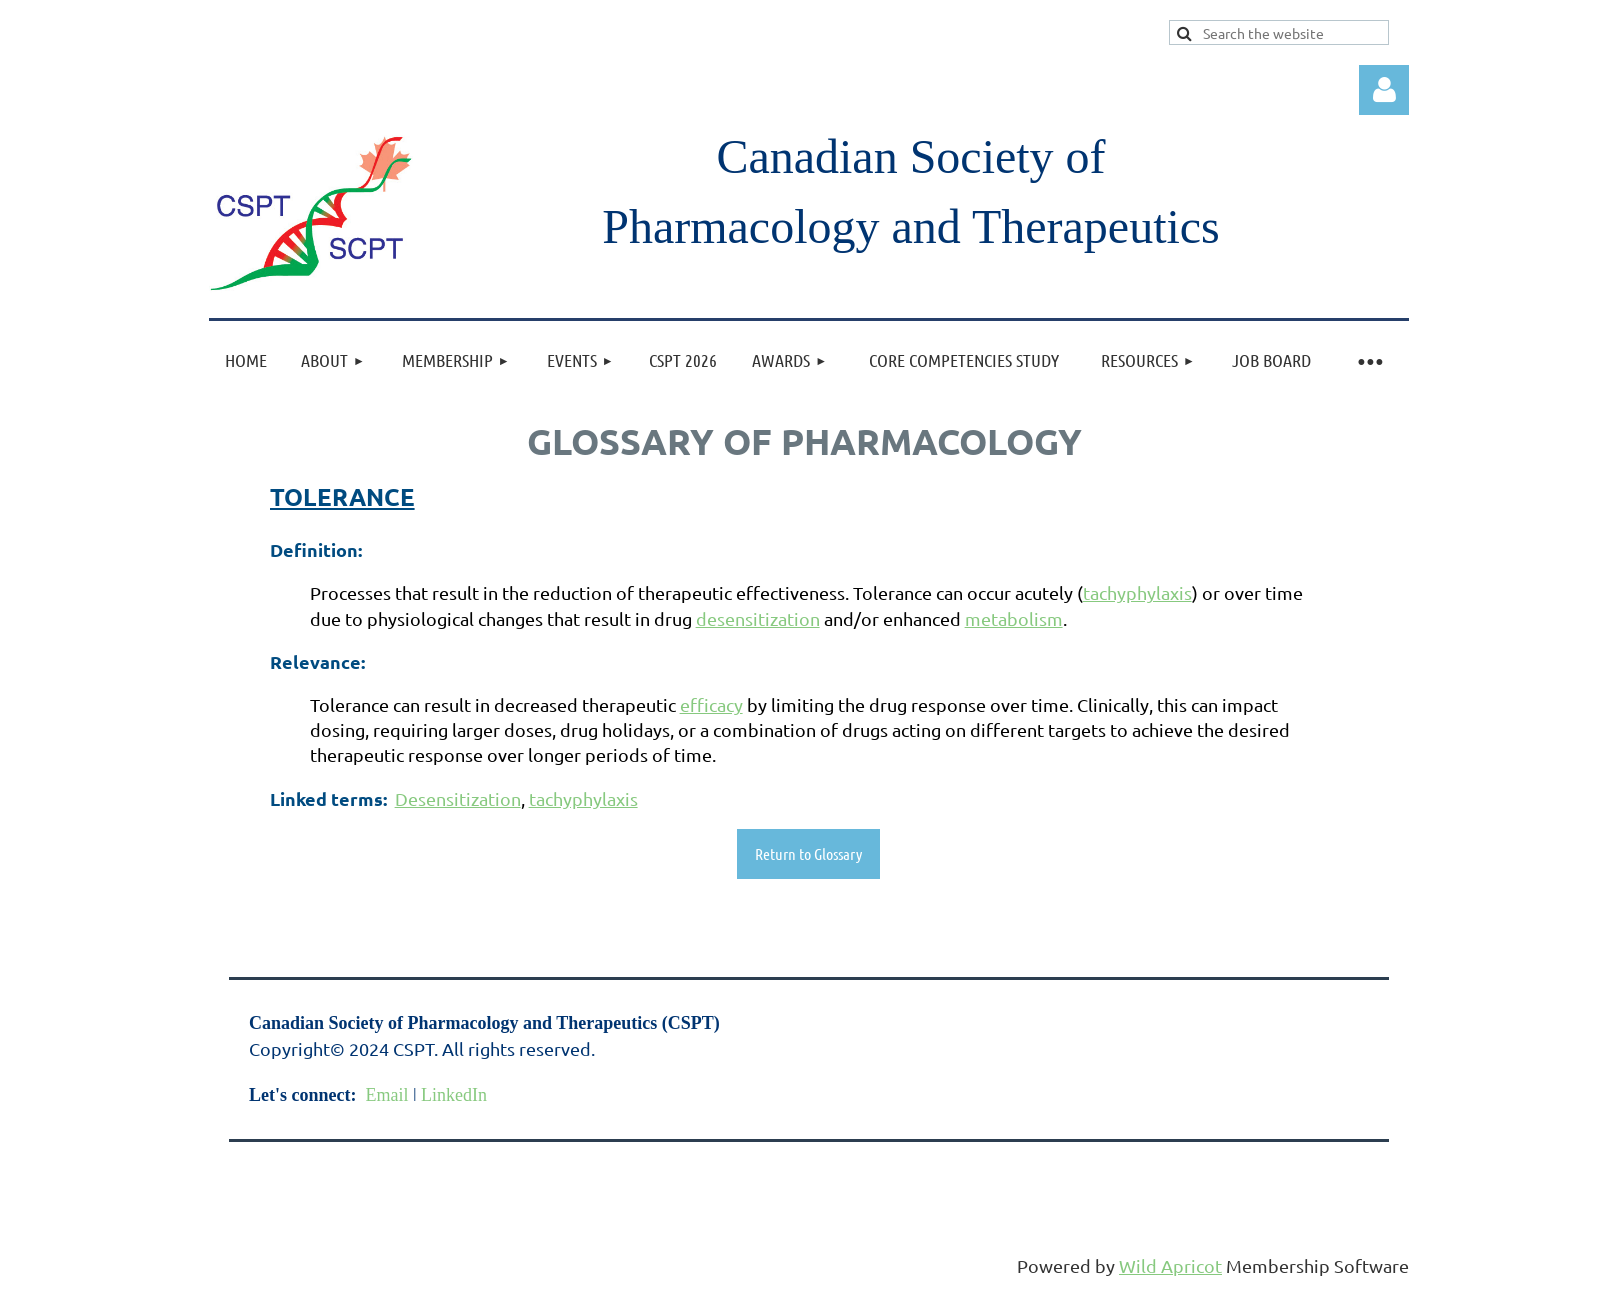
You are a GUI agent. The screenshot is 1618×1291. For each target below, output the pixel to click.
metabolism (1014, 618)
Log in (1384, 90)
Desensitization (458, 798)
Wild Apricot (1170, 1265)
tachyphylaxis (1137, 592)
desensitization (758, 618)
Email (386, 1095)
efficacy (711, 704)
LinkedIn (454, 1095)
